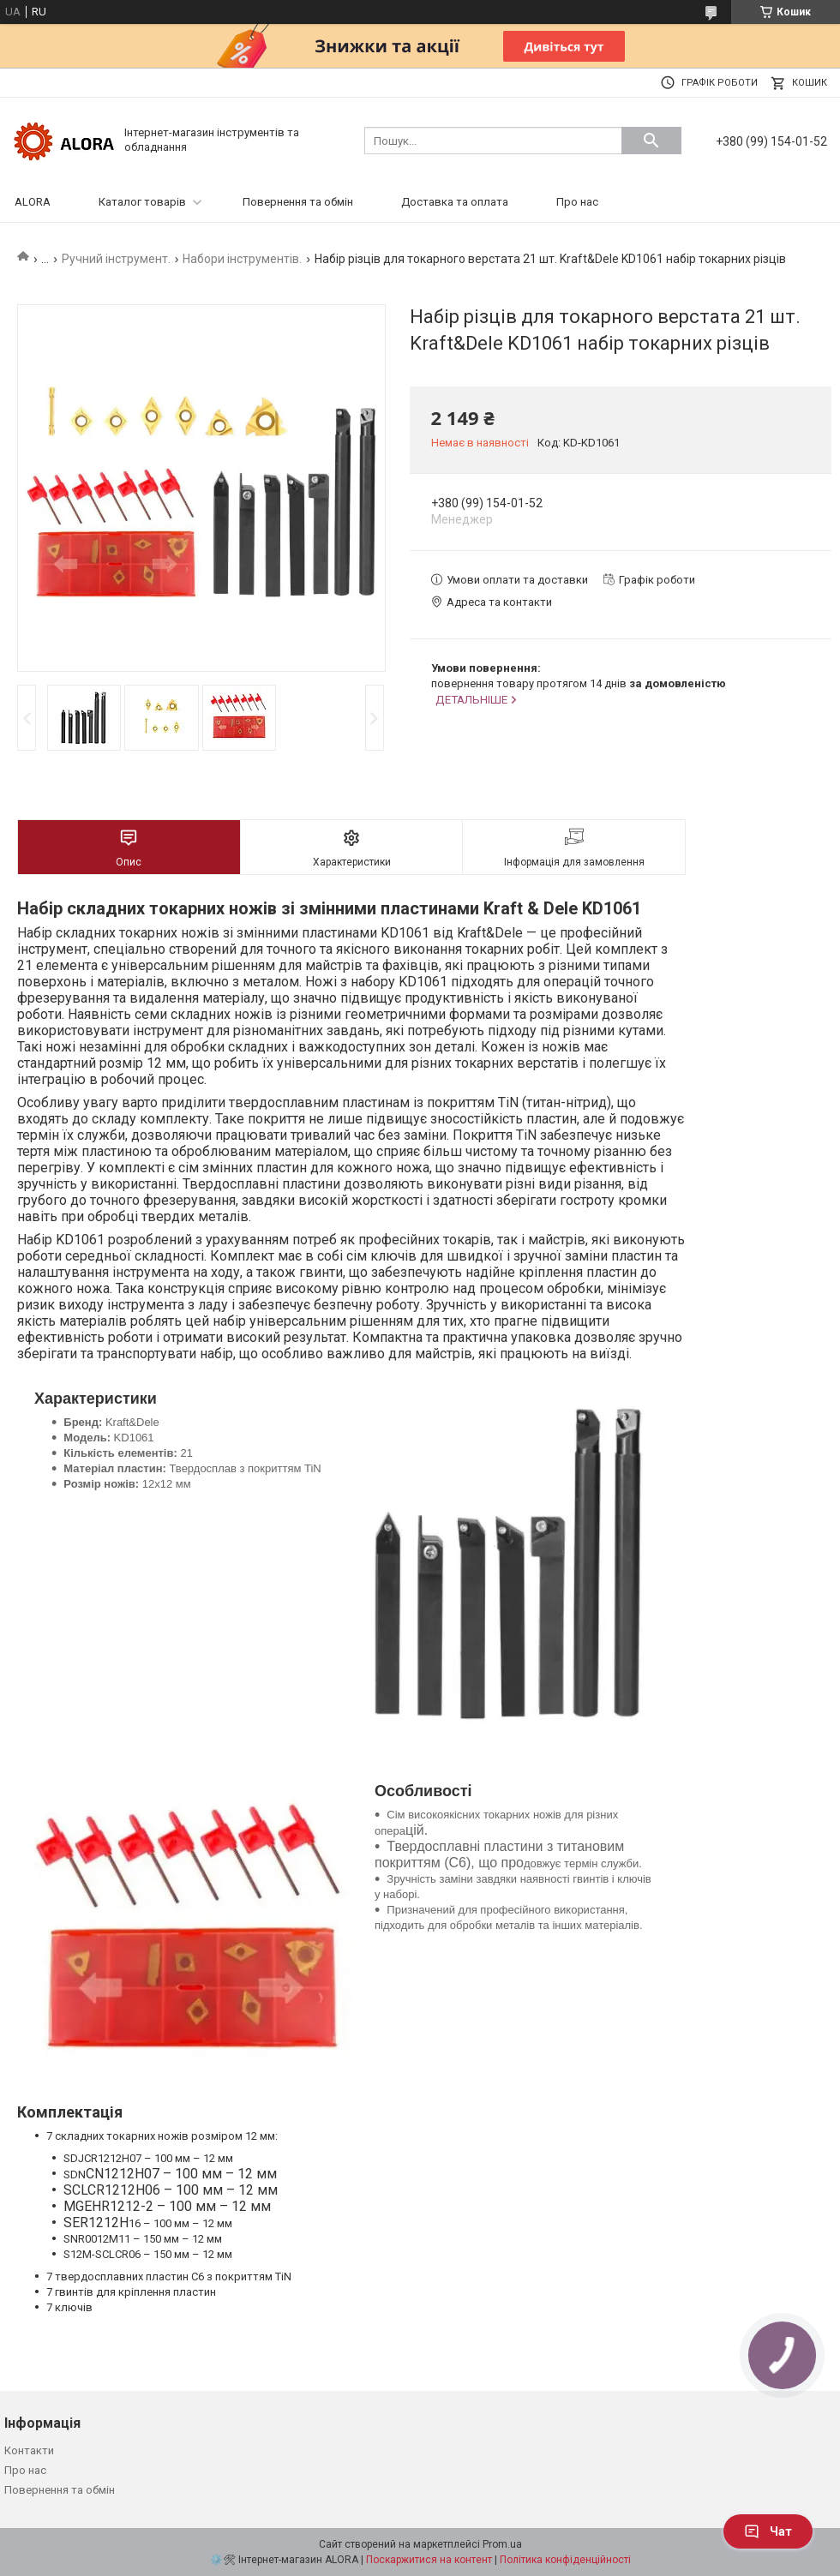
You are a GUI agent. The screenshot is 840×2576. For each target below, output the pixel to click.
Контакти (29, 2450)
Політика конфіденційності (565, 2560)
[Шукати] (651, 140)
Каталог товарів (142, 201)
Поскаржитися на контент (429, 2560)
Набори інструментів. (242, 259)
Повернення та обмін (298, 201)
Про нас (577, 201)
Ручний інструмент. (116, 259)
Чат (768, 2531)
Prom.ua (502, 2544)
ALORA (33, 201)
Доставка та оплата (454, 201)
